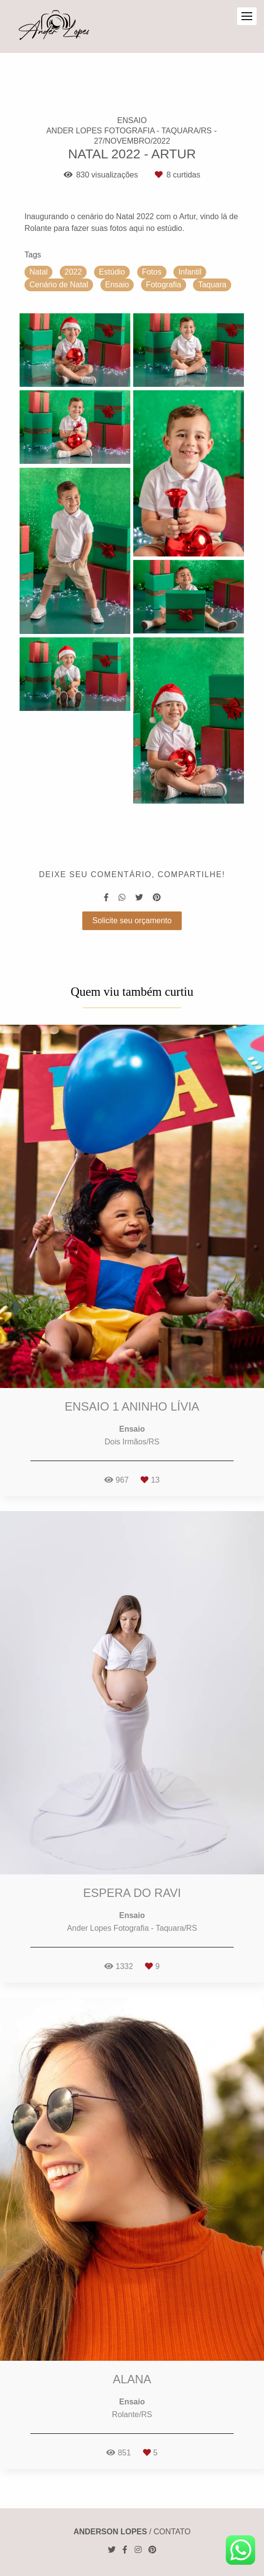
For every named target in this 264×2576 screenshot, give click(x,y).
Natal (38, 272)
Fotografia (163, 284)
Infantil (189, 272)
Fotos (152, 272)
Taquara (212, 284)
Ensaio (117, 284)
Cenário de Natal (58, 284)
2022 (73, 272)
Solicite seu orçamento (132, 920)
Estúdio (112, 272)
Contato (172, 2532)
